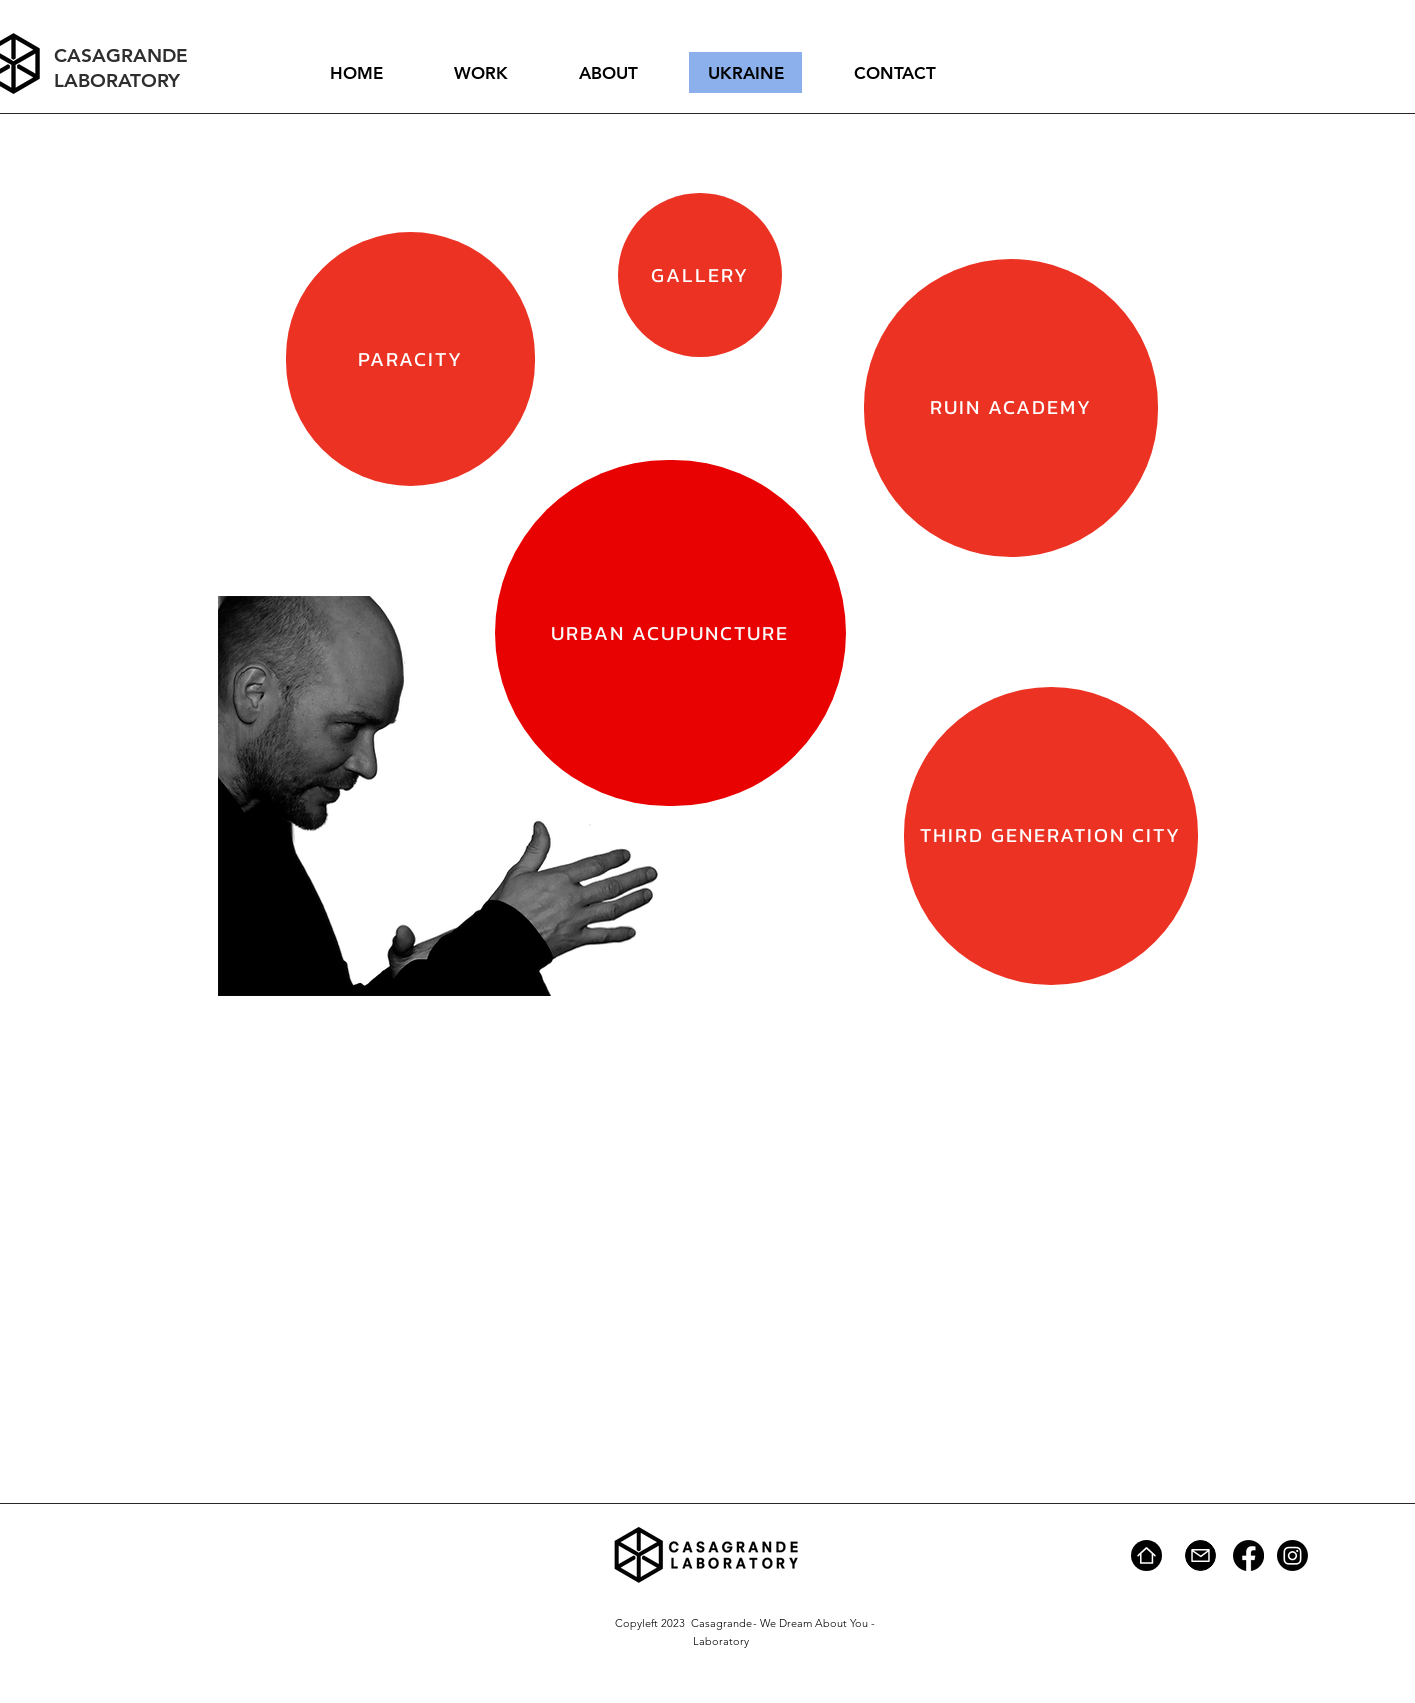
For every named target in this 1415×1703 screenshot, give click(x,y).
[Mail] (1200, 1555)
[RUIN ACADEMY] (1011, 408)
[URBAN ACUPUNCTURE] (670, 633)
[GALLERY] (700, 275)
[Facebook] (1248, 1555)
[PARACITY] (410, 359)
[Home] (1146, 1555)
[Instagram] (1292, 1555)
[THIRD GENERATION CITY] (1051, 836)
